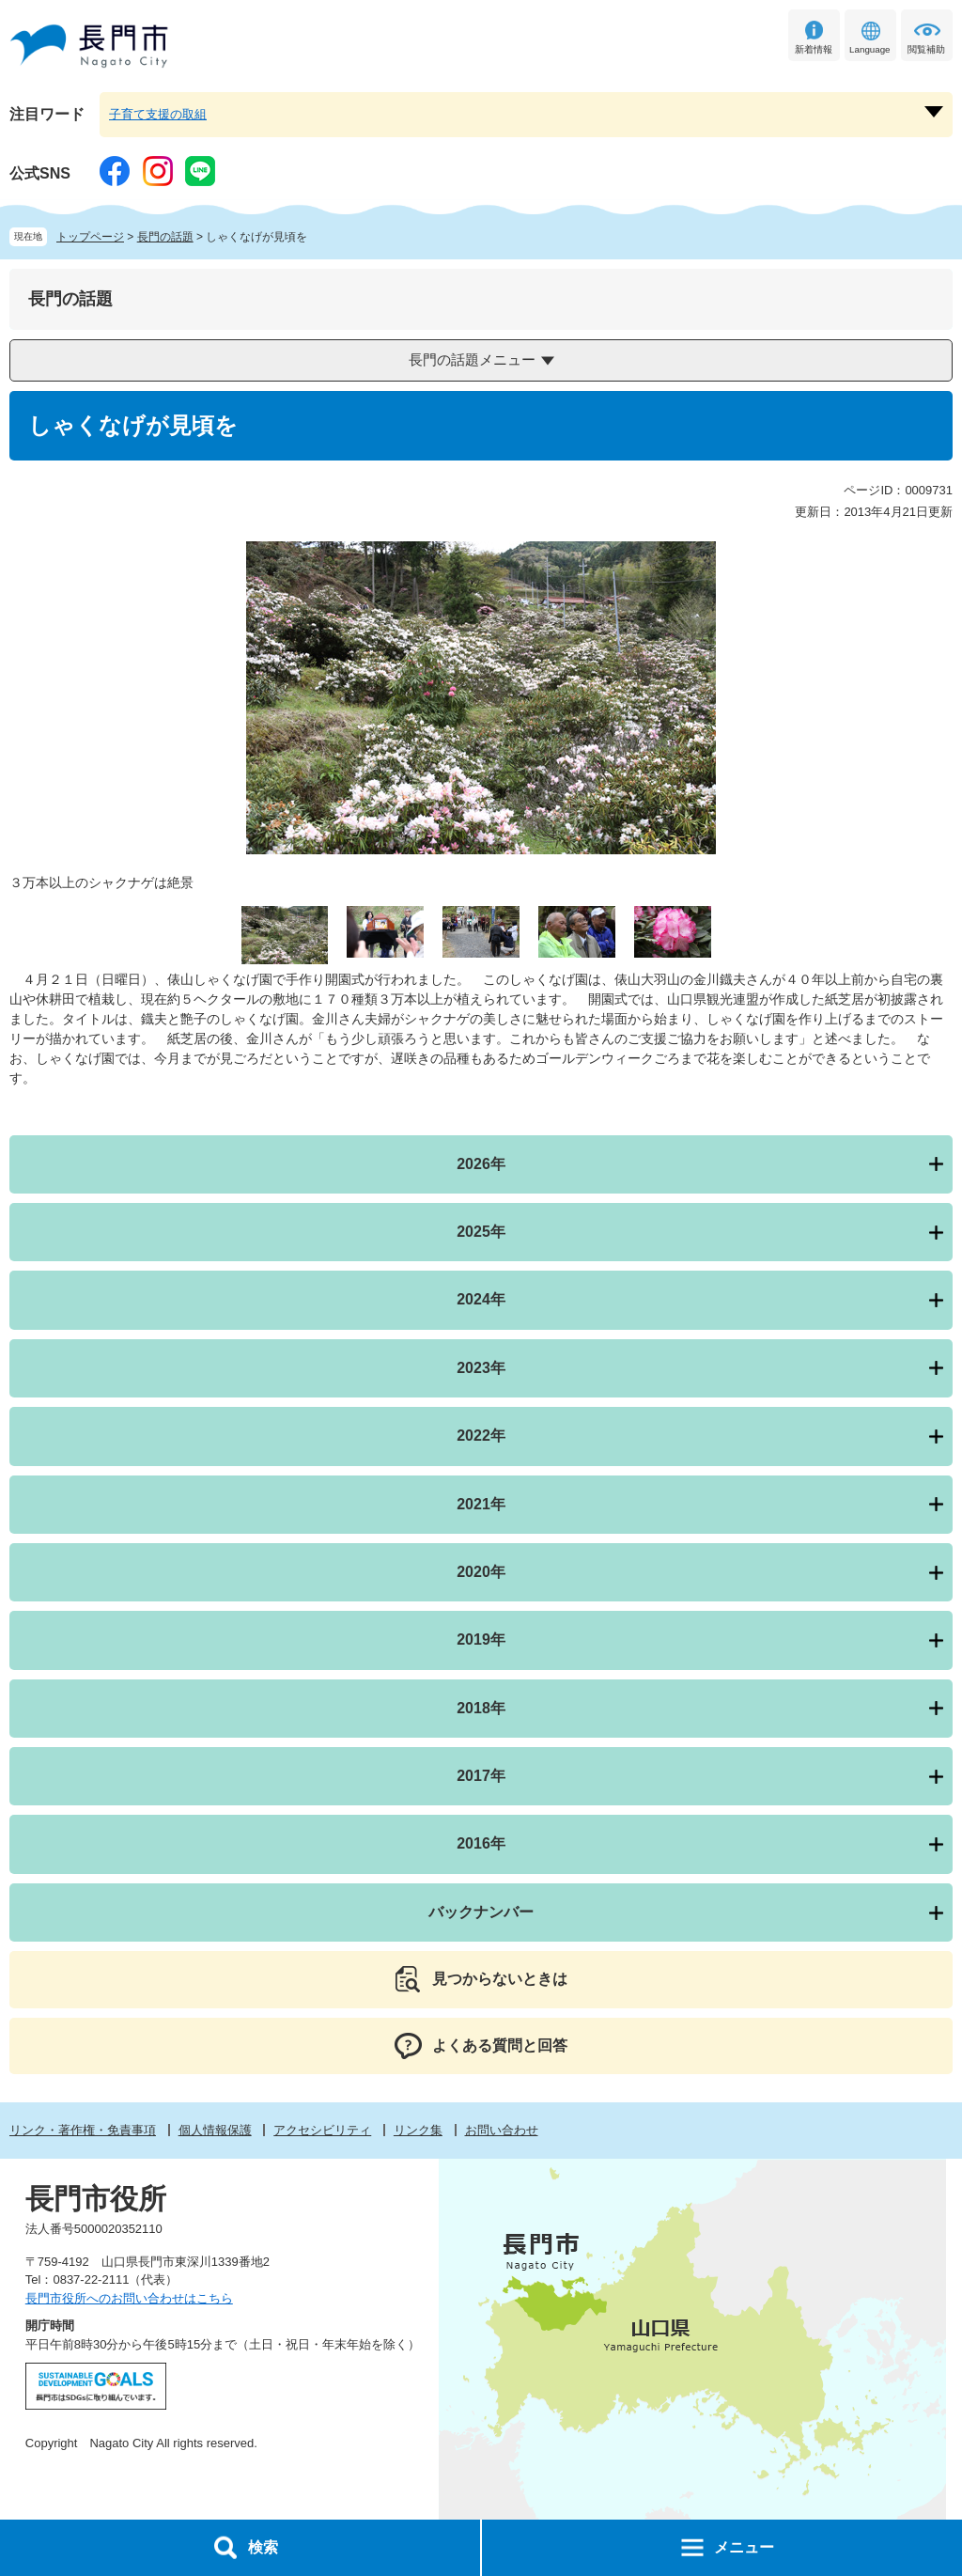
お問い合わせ (501, 2130)
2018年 (481, 1708)
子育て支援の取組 (158, 114)
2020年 (481, 1572)
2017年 (481, 1776)
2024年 (481, 1299)
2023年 (481, 1368)
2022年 (481, 1436)
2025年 (481, 1232)
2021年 (481, 1504)
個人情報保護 (215, 2130)
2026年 (481, 1164)
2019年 (481, 1639)
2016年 (481, 1843)
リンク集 (418, 2130)
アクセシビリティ (322, 2130)
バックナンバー (481, 1912)
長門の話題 (165, 236)
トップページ (90, 236)
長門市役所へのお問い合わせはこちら (129, 2298)
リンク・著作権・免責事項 (82, 2130)
